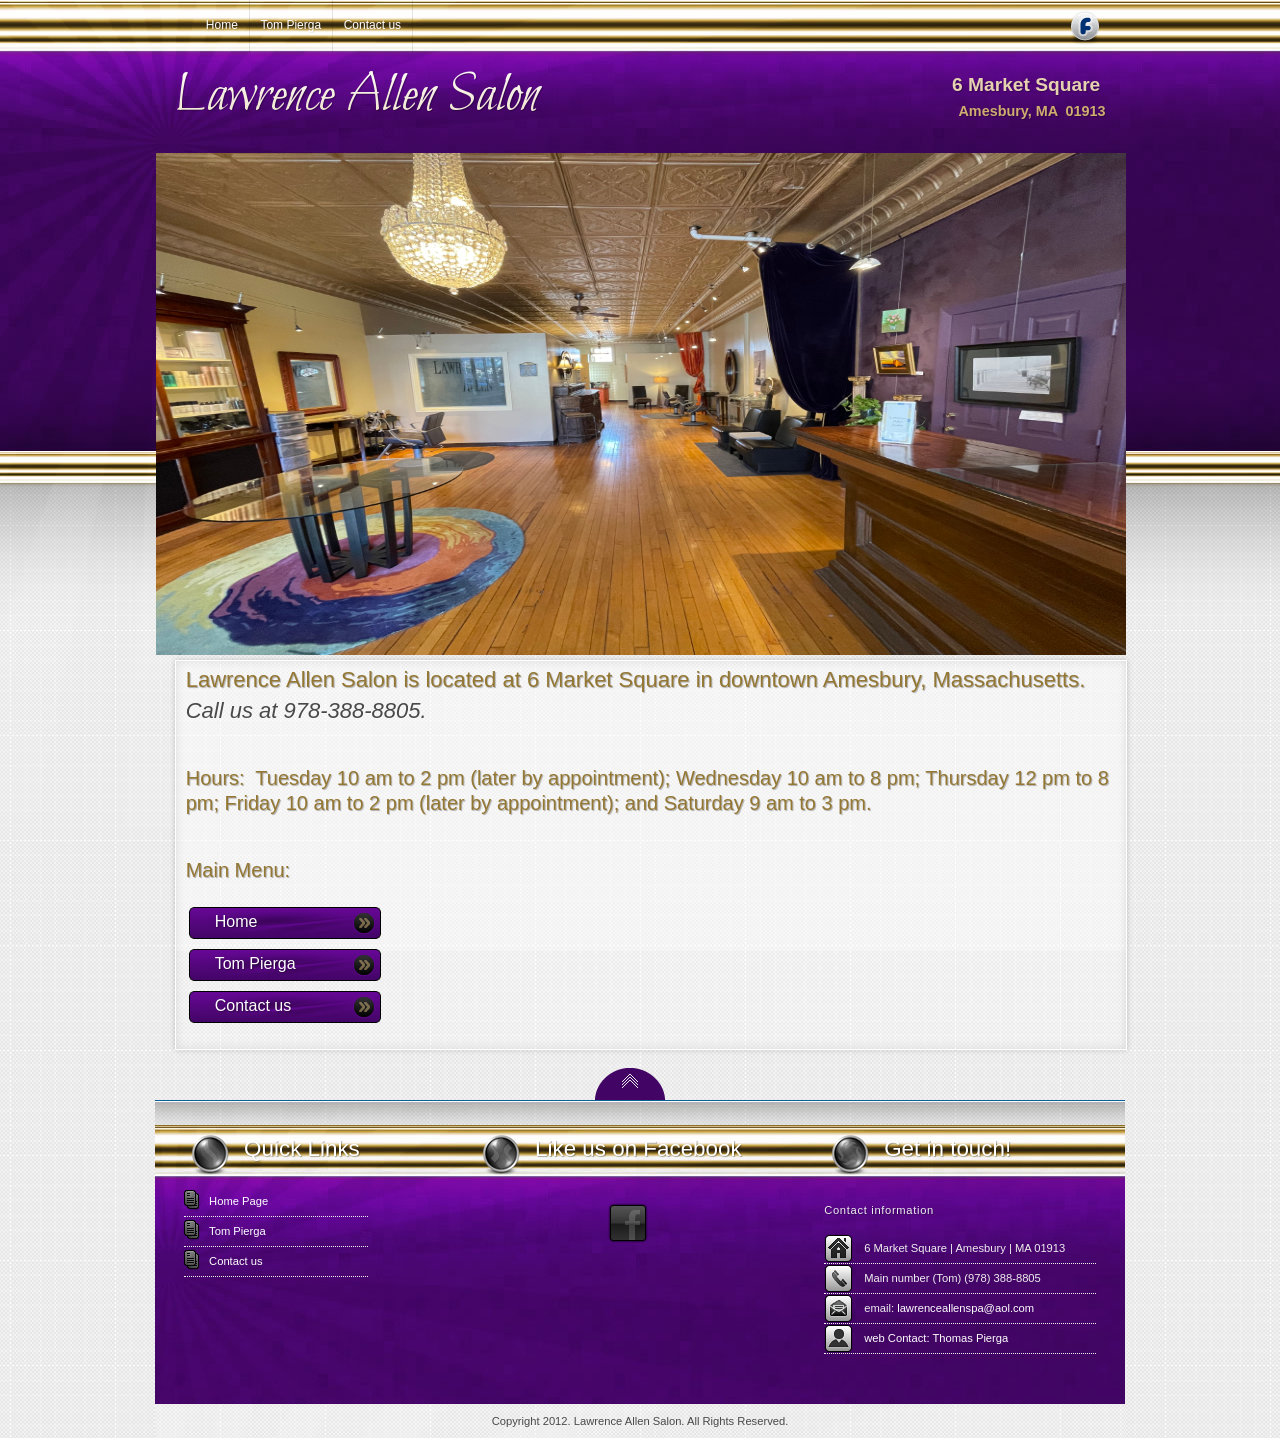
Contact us (372, 25)
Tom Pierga (290, 25)
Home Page (238, 1201)
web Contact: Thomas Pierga (936, 1338)
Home (222, 25)
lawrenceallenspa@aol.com (965, 1308)
